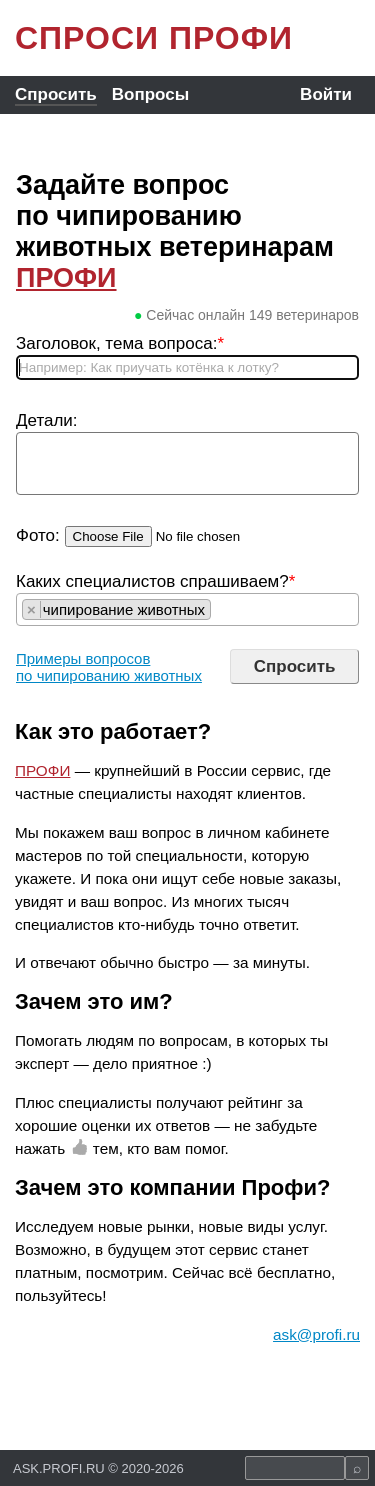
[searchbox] (221, 609)
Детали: (47, 420)
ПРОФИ (66, 278)
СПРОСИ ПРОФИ (154, 38)
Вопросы (150, 94)
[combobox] (187, 609)
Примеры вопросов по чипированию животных (109, 667)
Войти (326, 94)
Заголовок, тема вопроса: (120, 343)
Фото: (38, 535)
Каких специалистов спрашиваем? (155, 581)
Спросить (56, 94)
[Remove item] (32, 609)
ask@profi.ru (316, 1334)
